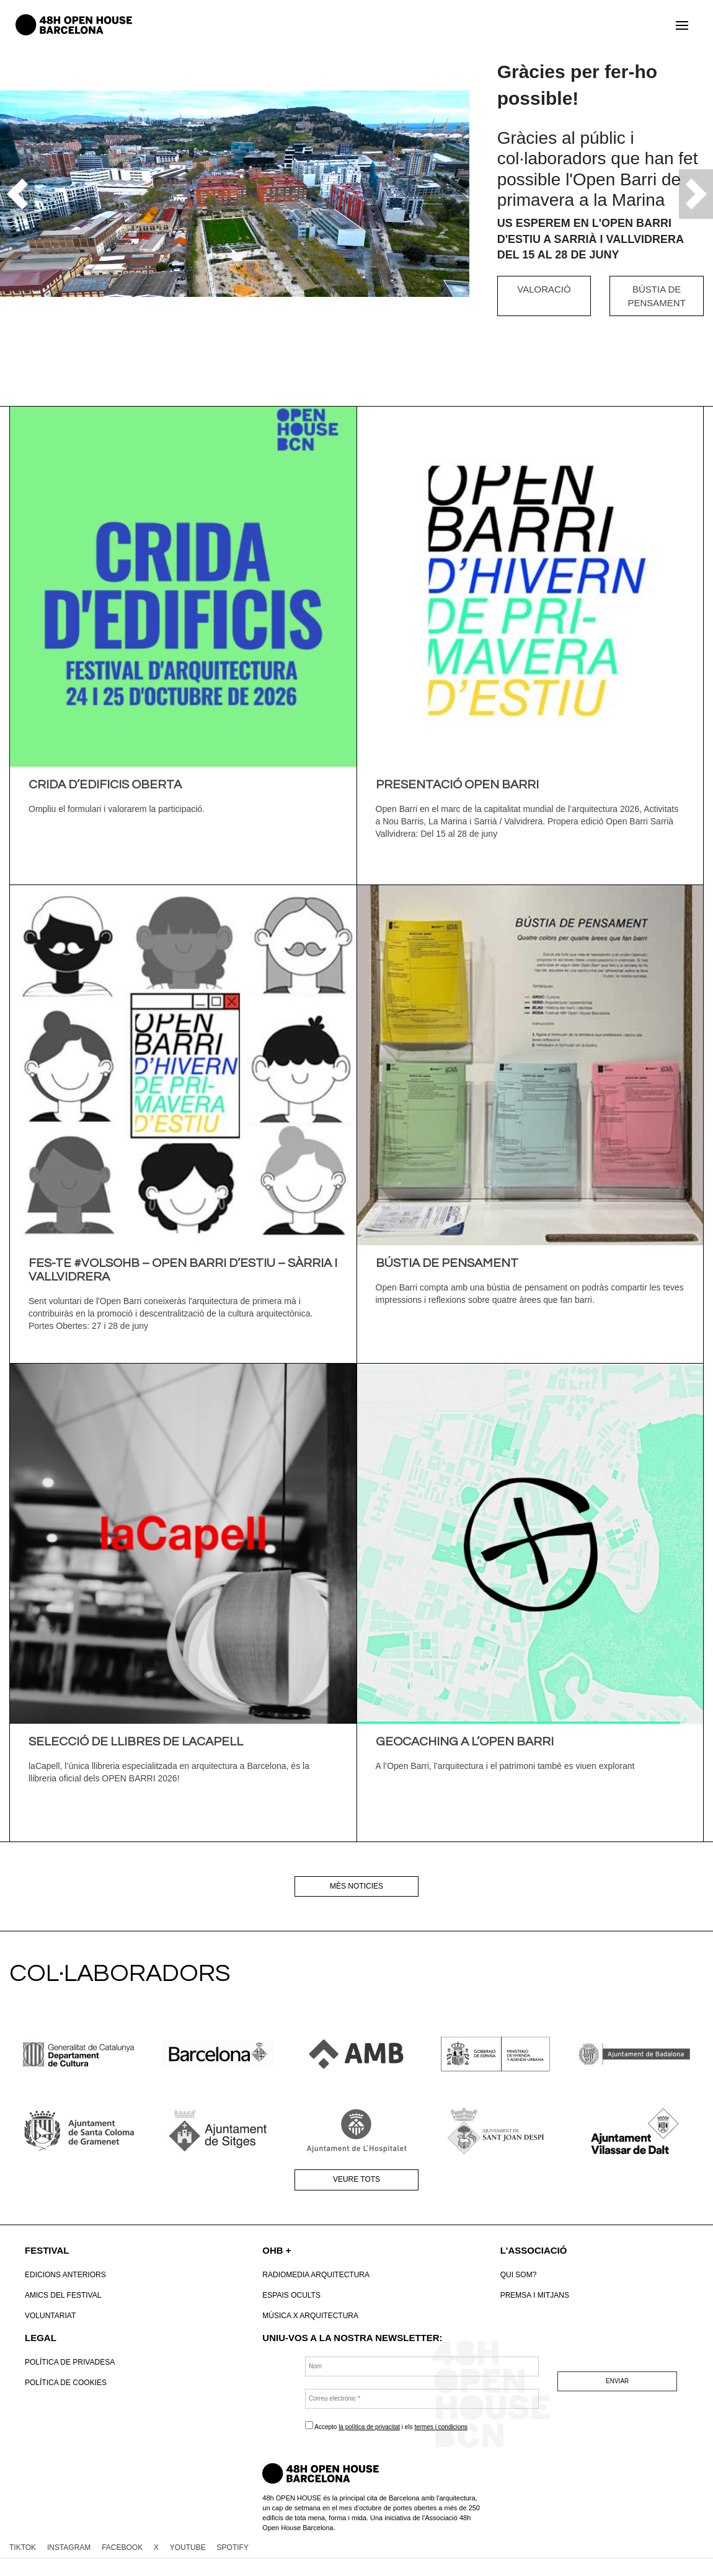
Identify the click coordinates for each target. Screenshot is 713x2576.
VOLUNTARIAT (50, 2315)
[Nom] (422, 2366)
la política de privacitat (369, 2427)
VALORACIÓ (543, 289)
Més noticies (356, 1886)
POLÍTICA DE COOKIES (66, 2382)
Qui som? (518, 2274)
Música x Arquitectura (310, 2315)
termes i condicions (440, 2427)
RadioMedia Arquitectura (316, 2274)
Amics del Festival (63, 2295)
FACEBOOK (122, 2547)
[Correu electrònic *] (422, 2399)
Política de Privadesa (70, 2362)
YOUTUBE (188, 2547)
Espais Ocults (291, 2295)
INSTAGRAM (69, 2547)
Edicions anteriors (65, 2274)
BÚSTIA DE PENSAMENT (656, 295)
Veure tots (356, 2179)
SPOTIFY (233, 2547)
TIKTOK (22, 2547)
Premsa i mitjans (534, 2295)
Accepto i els (386, 2425)
